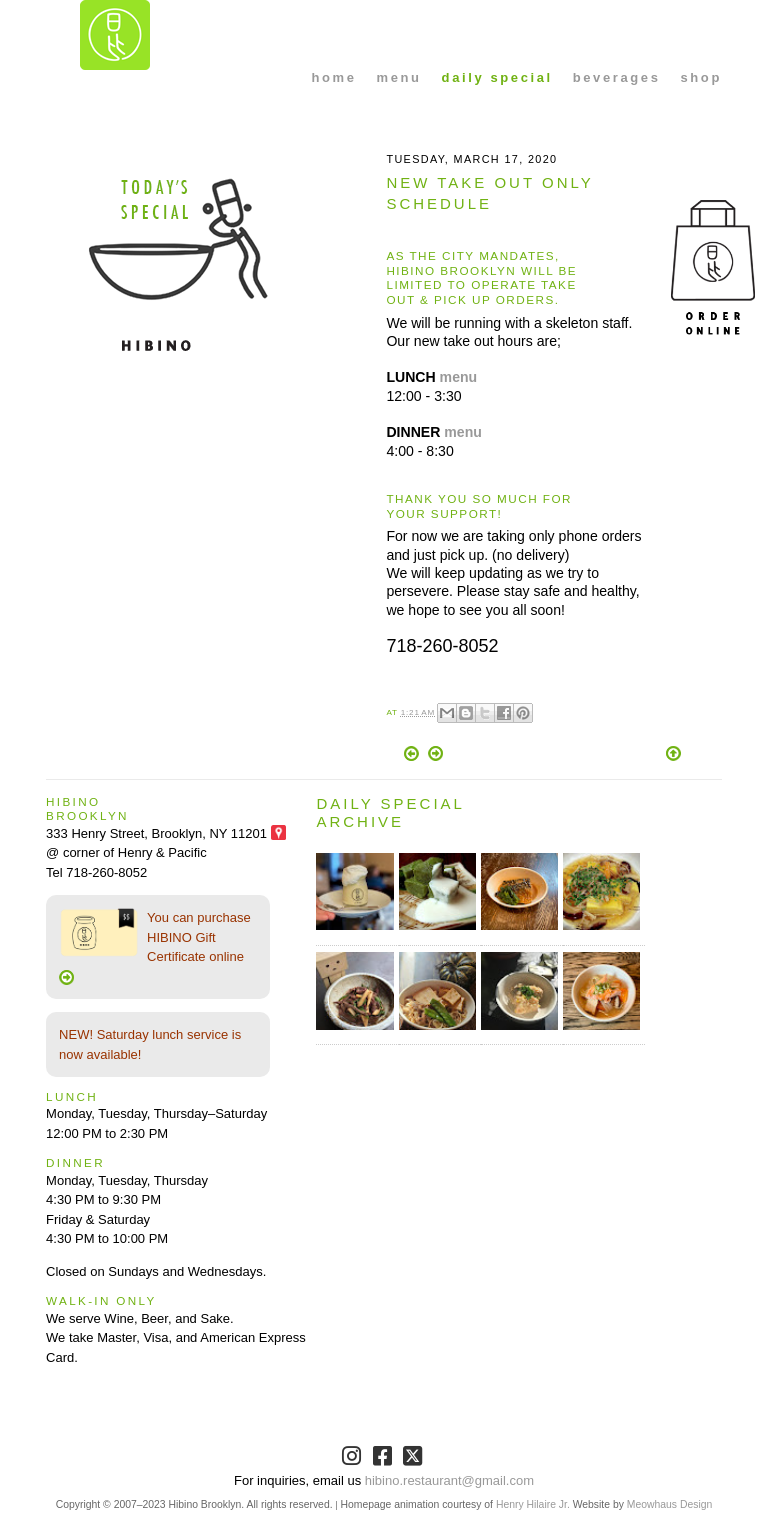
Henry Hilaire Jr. (533, 1504)
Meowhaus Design (669, 1504)
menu (399, 77)
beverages (617, 77)
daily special (497, 77)
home (333, 77)
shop (700, 77)
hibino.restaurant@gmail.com (449, 1480)
